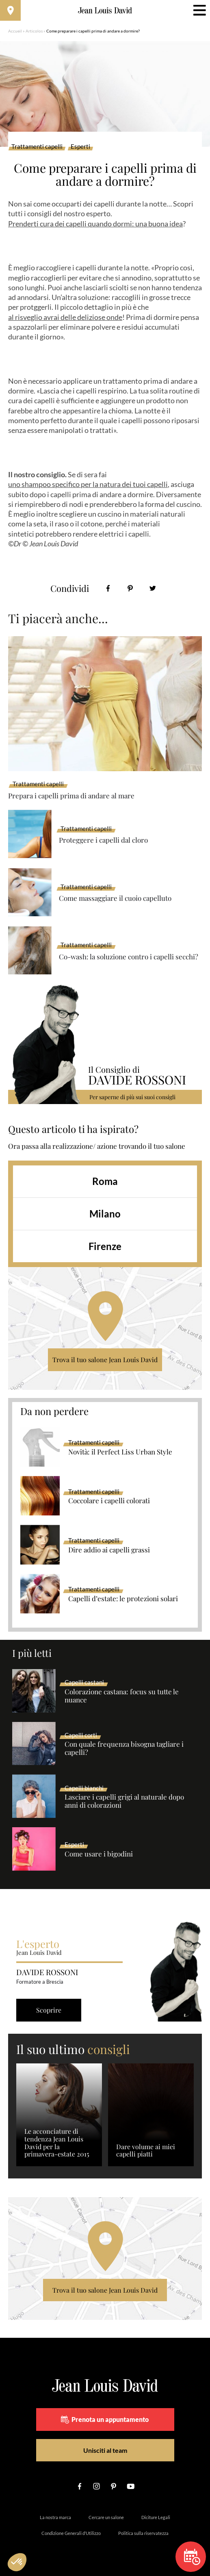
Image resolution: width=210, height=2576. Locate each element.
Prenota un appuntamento (105, 2419)
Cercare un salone (106, 2517)
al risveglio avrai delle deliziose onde (65, 317)
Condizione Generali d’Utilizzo (71, 2533)
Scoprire (48, 2010)
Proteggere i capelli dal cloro (103, 840)
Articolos (34, 30)
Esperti (80, 146)
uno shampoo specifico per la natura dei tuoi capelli (88, 484)
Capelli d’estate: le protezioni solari (123, 1599)
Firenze (105, 1246)
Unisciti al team (105, 2450)
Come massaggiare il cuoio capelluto (115, 898)
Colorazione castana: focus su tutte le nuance (122, 1696)
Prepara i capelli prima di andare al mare (71, 795)
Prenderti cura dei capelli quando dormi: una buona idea (95, 223)
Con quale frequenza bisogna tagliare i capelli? (124, 1748)
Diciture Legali (155, 2517)
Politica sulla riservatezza (143, 2533)
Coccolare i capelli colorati (109, 1501)
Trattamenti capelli (37, 146)
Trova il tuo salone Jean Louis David (105, 1359)
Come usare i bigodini (99, 1854)
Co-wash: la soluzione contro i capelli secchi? (128, 956)
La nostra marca (55, 2517)
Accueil (15, 30)
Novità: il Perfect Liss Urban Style (120, 1452)
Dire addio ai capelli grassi (109, 1550)
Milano (105, 1214)
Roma (105, 1181)
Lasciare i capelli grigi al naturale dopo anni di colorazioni (124, 1801)
